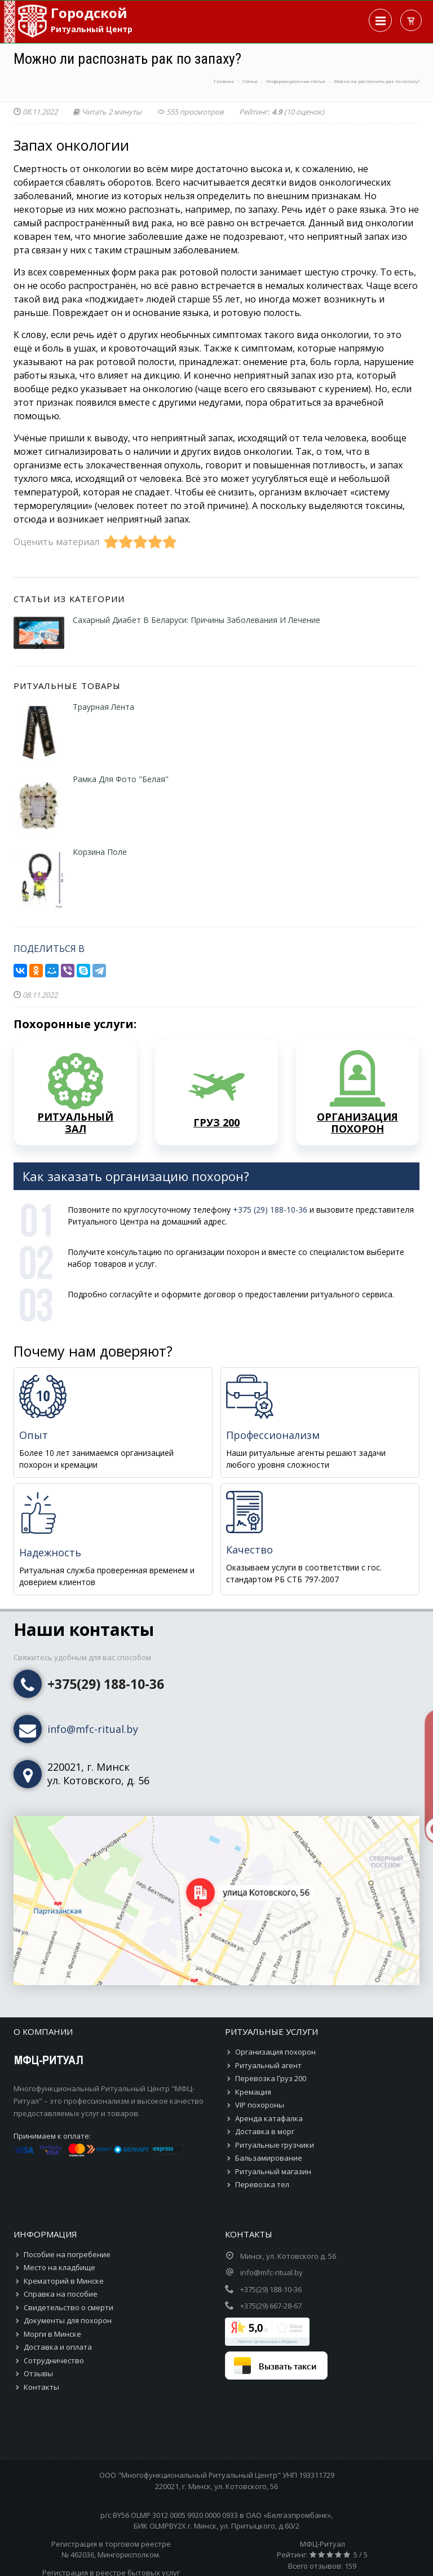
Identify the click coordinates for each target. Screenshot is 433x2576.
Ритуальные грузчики (274, 2145)
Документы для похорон (68, 2320)
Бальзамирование (268, 2158)
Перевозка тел (262, 2184)
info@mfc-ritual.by (92, 1729)
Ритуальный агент (268, 2065)
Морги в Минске (52, 2334)
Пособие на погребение (67, 2254)
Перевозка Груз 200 (270, 2078)
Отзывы (38, 2373)
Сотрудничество (54, 2360)
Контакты (41, 2387)
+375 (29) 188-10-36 (270, 1209)
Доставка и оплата (58, 2347)
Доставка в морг (264, 2131)
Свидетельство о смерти (68, 2307)
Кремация (253, 2092)
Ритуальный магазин (273, 2171)
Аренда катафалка (269, 2118)
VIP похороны (259, 2105)
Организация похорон (275, 2052)
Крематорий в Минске (64, 2281)
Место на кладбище (59, 2267)
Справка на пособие (61, 2294)
